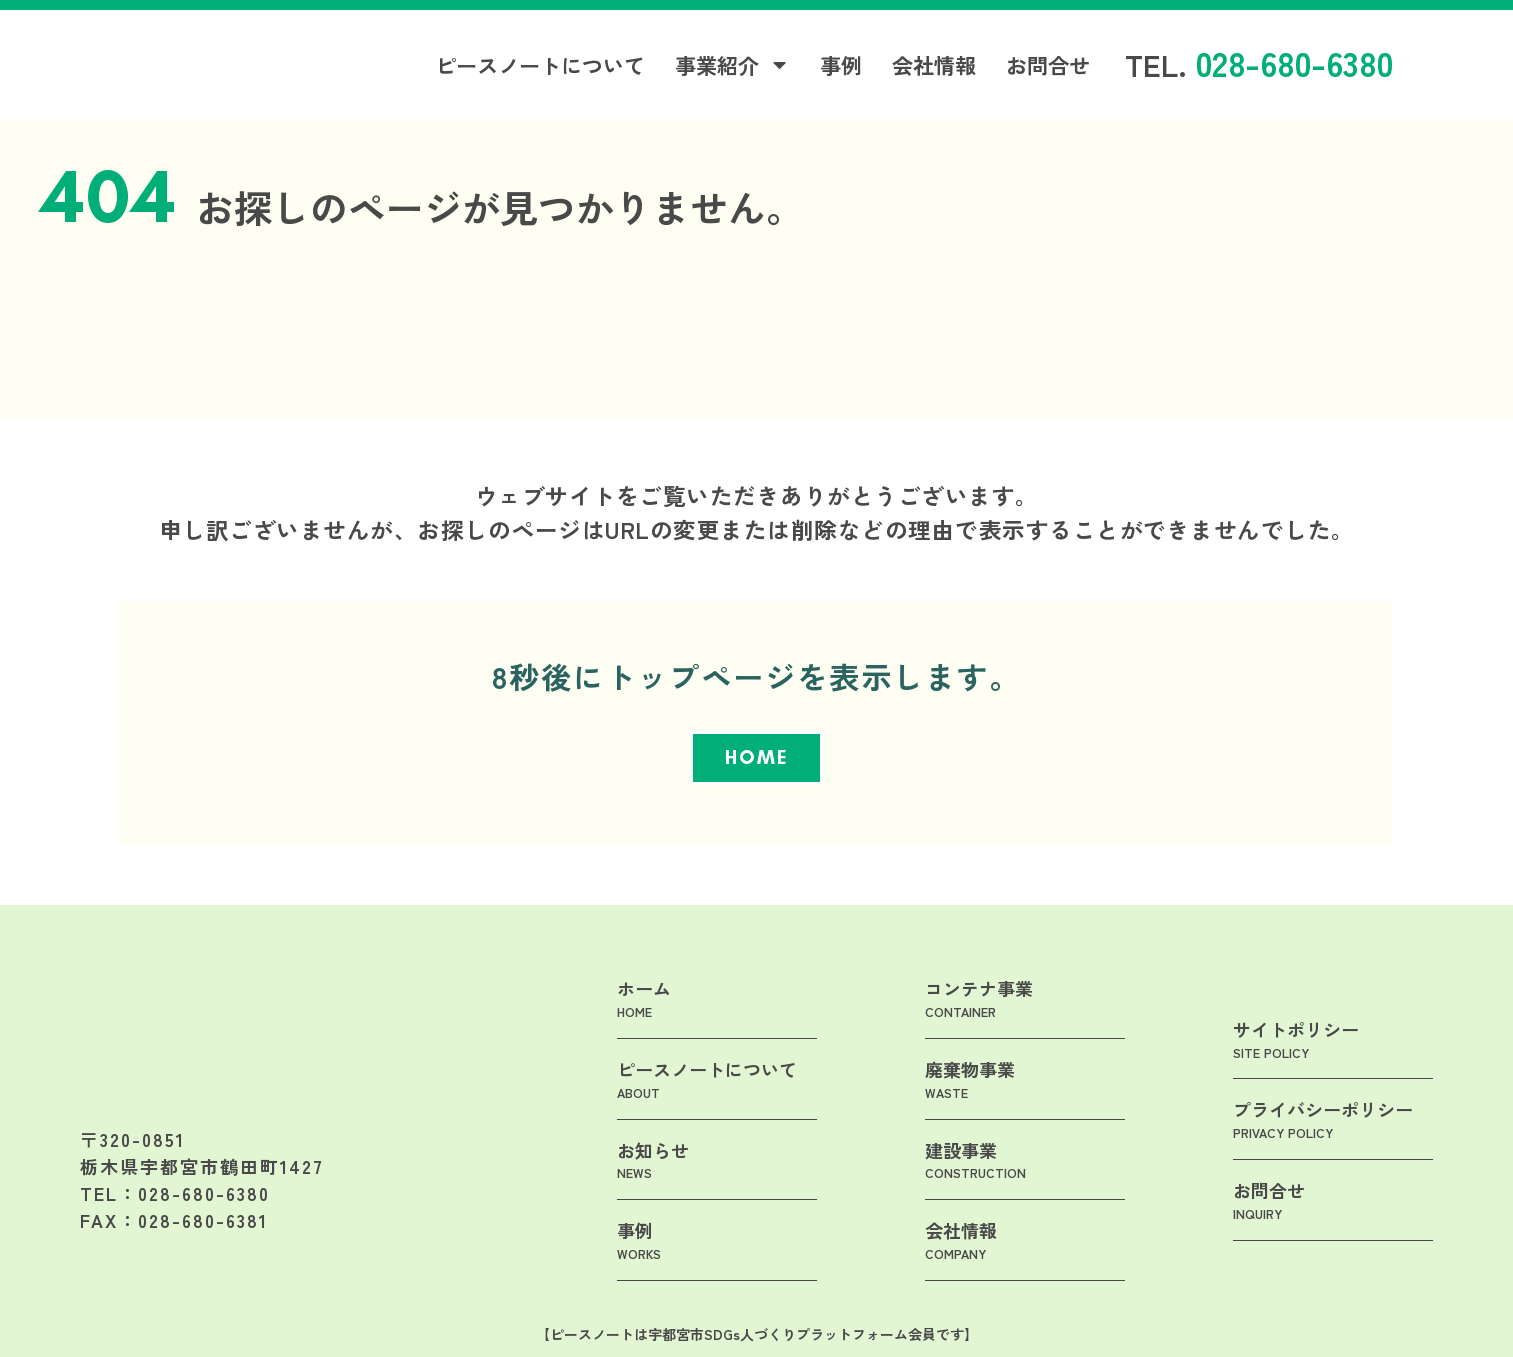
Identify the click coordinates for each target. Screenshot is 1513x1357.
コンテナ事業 (979, 1021)
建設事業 (975, 1182)
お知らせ (653, 1182)
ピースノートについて (540, 68)
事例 (841, 68)
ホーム (644, 1021)
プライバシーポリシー (1323, 1142)
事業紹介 (732, 68)
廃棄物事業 (970, 1102)
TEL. (1259, 68)
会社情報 (934, 68)
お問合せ (1048, 68)
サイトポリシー (1296, 1061)
